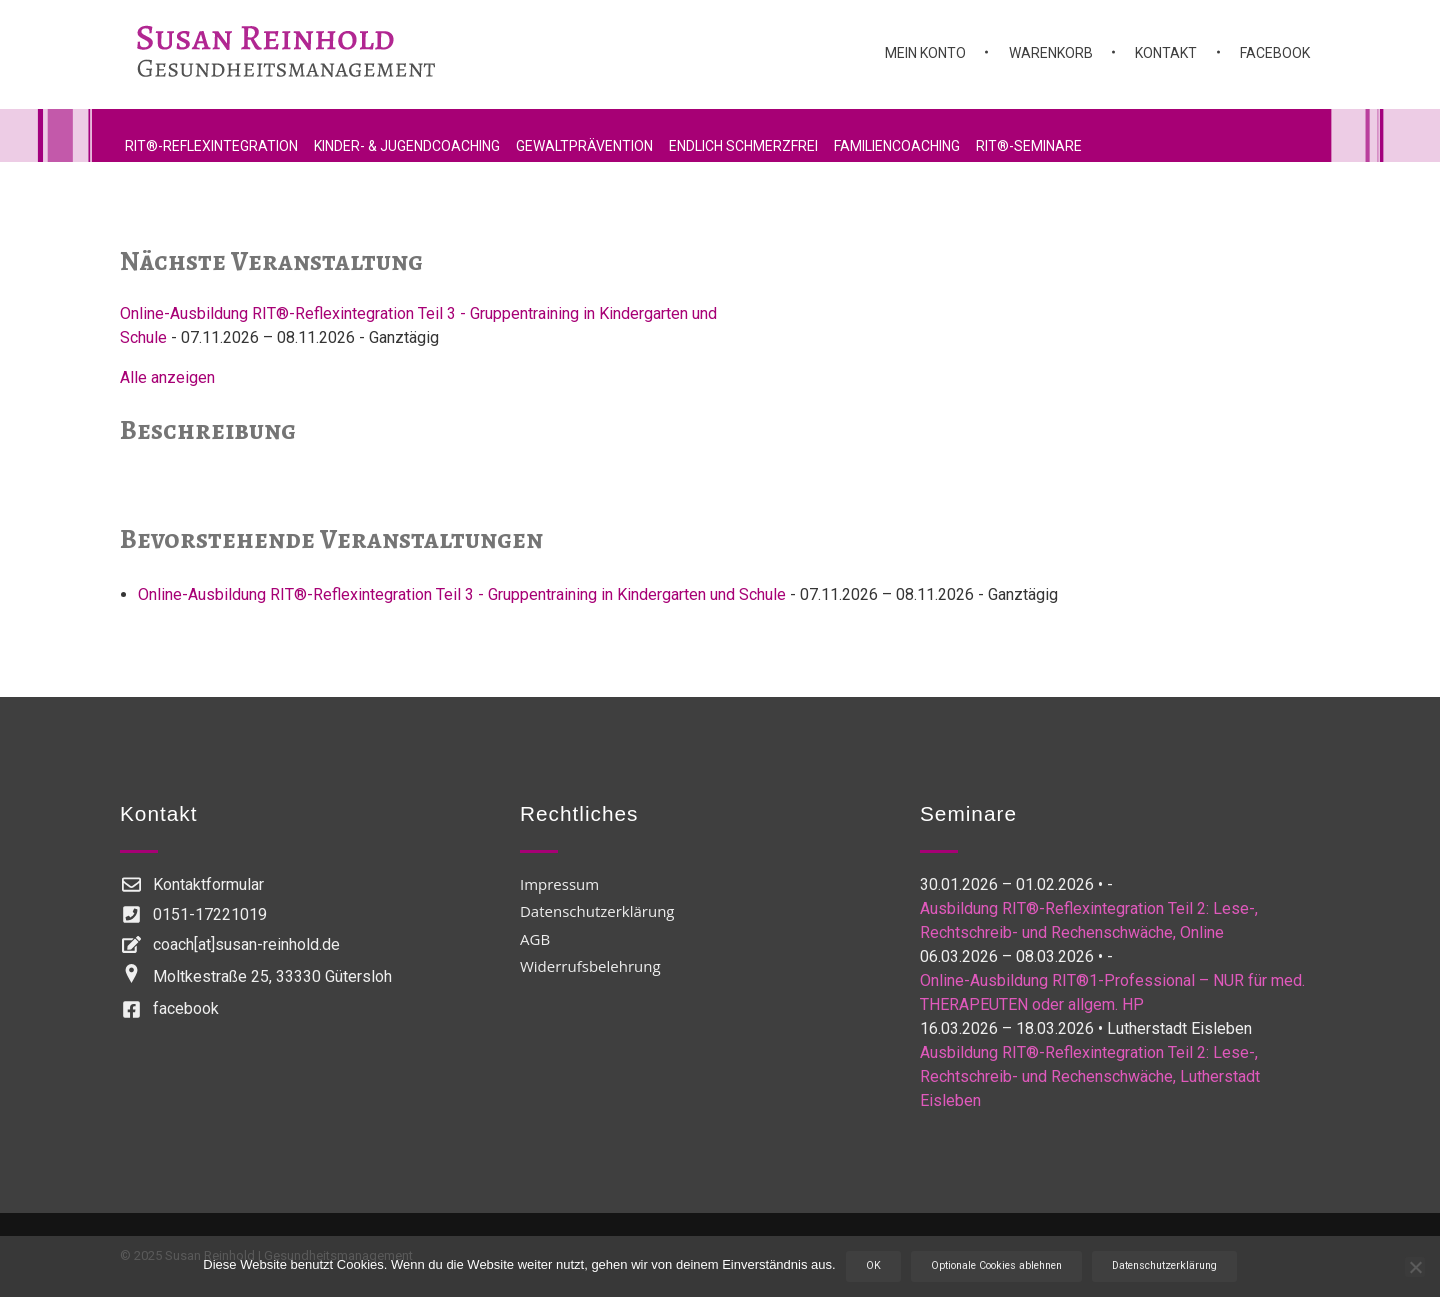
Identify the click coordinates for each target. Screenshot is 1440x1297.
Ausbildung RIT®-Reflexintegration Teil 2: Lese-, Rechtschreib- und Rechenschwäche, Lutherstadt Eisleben (1090, 1076)
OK (873, 1265)
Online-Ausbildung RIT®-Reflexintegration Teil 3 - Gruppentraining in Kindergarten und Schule (462, 594)
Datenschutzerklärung (1164, 1265)
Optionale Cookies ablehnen (996, 1265)
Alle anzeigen (167, 377)
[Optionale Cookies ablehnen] (1415, 1267)
